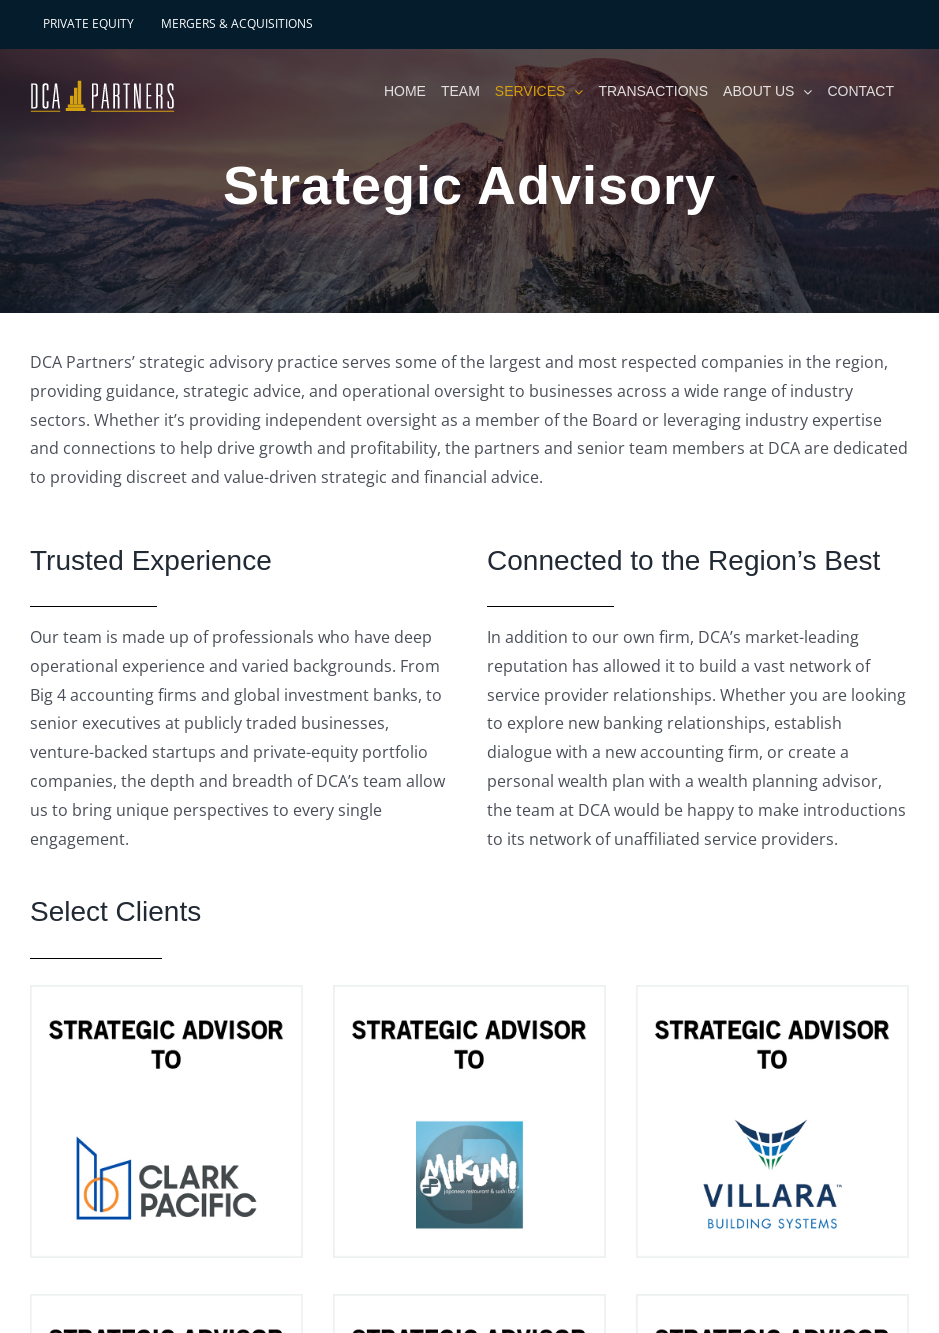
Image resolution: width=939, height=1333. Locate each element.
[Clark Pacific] (166, 1121)
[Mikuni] (469, 1121)
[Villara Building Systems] (772, 1121)
